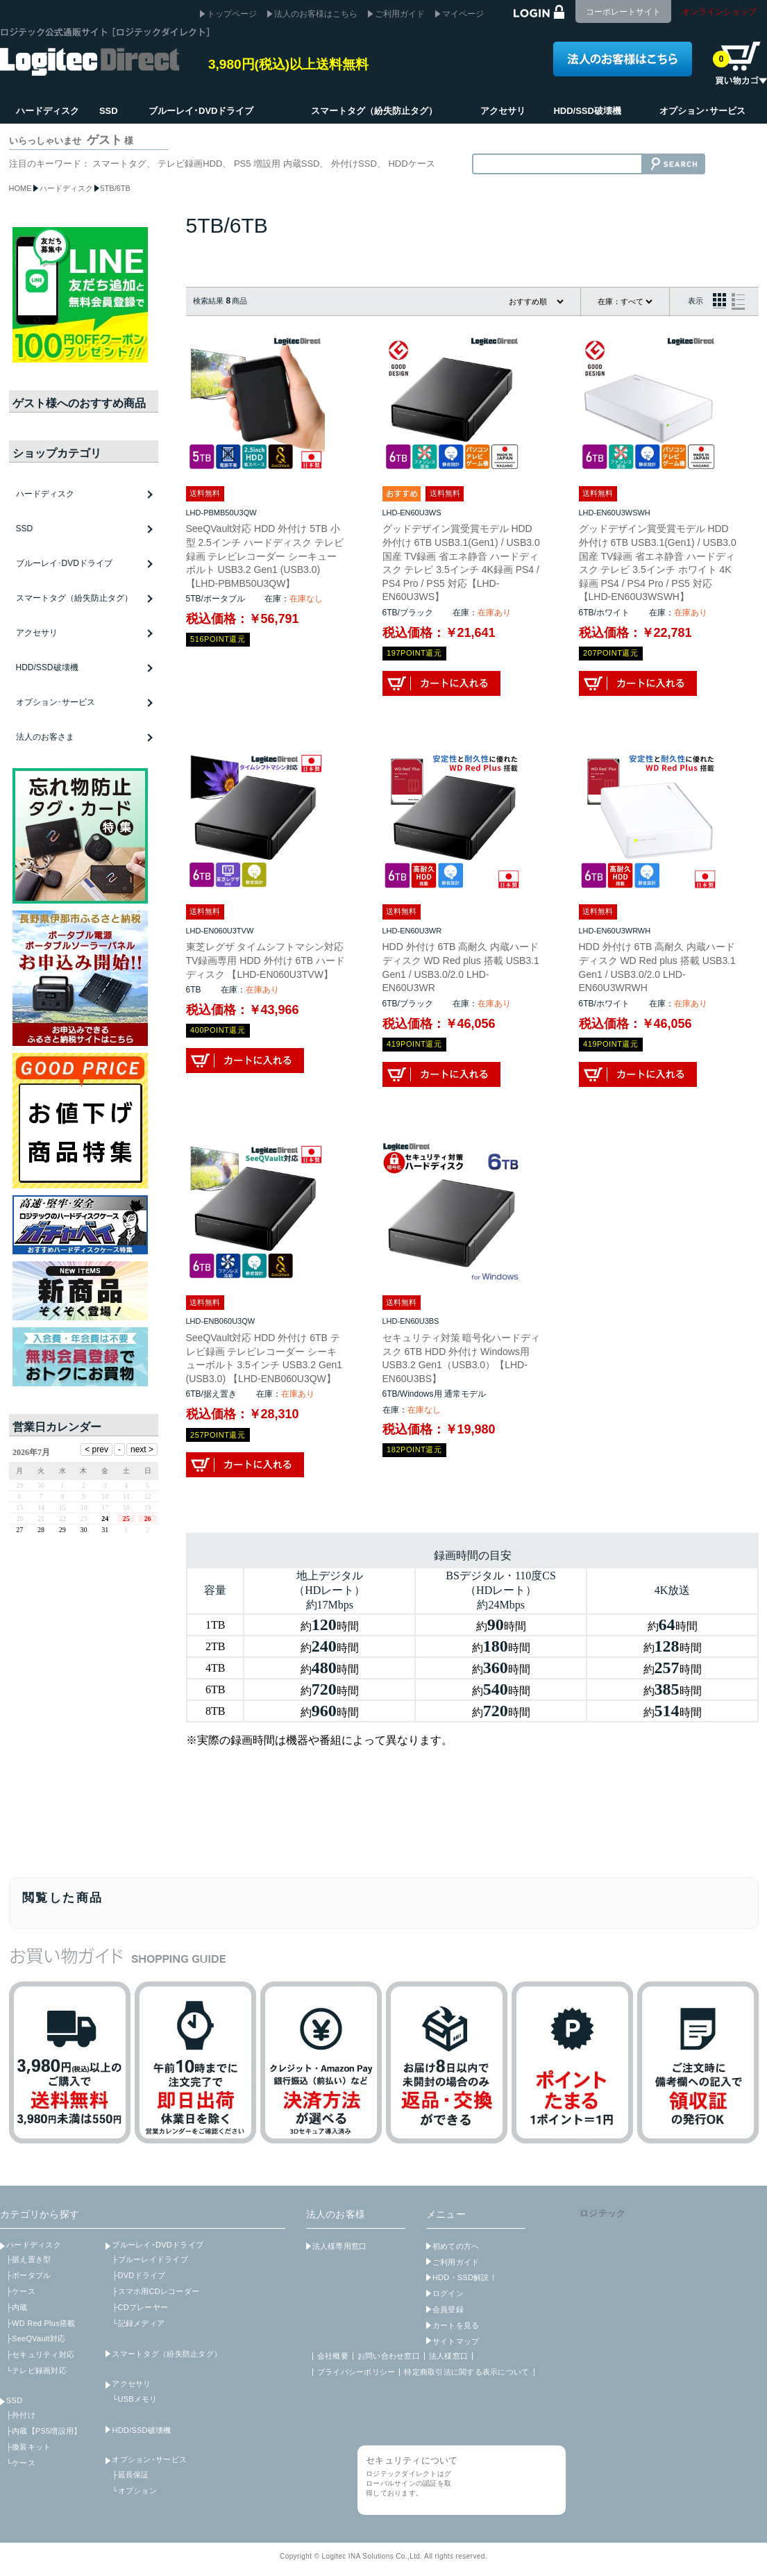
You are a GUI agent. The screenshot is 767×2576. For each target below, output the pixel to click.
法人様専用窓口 (339, 2246)
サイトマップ (456, 2341)
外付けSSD (354, 163)
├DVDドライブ (138, 2275)
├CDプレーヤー (140, 2307)
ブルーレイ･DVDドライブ (157, 2245)
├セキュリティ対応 (40, 2354)
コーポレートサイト (623, 12)
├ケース (20, 2291)
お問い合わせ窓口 (388, 2356)
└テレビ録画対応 (36, 2370)
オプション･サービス (149, 2459)
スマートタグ (119, 163)
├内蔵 (17, 2307)
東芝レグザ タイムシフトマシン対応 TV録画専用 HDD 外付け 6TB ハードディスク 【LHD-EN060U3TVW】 (265, 960)
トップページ (232, 14)
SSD (14, 2400)
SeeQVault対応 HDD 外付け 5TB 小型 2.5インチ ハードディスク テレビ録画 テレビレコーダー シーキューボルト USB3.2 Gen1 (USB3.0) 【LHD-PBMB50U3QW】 (265, 555)
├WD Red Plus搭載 (40, 2323)
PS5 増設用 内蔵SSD (277, 163)
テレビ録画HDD (190, 163)
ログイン (448, 2293)
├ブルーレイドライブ (149, 2259)
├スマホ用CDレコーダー (155, 2291)
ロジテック (602, 2213)
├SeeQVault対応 (35, 2338)
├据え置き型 (28, 2259)
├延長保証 (130, 2474)
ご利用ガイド (400, 14)
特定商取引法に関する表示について (466, 2372)
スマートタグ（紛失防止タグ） (74, 598)
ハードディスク (66, 188)
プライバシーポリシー (356, 2372)
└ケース (20, 2463)
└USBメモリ (134, 2399)
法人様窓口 (448, 2356)
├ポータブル (28, 2275)
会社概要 (332, 2356)
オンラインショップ (719, 12)
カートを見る (456, 2325)
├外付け (20, 2415)
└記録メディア (138, 2323)
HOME (20, 188)
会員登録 (448, 2309)
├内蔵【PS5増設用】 (43, 2431)
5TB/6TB (115, 188)
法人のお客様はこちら (315, 14)
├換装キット (28, 2447)
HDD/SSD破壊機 (47, 667)
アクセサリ (131, 2383)
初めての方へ (456, 2246)
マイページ (463, 14)
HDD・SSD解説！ (464, 2277)
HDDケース (411, 163)
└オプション (134, 2490)
